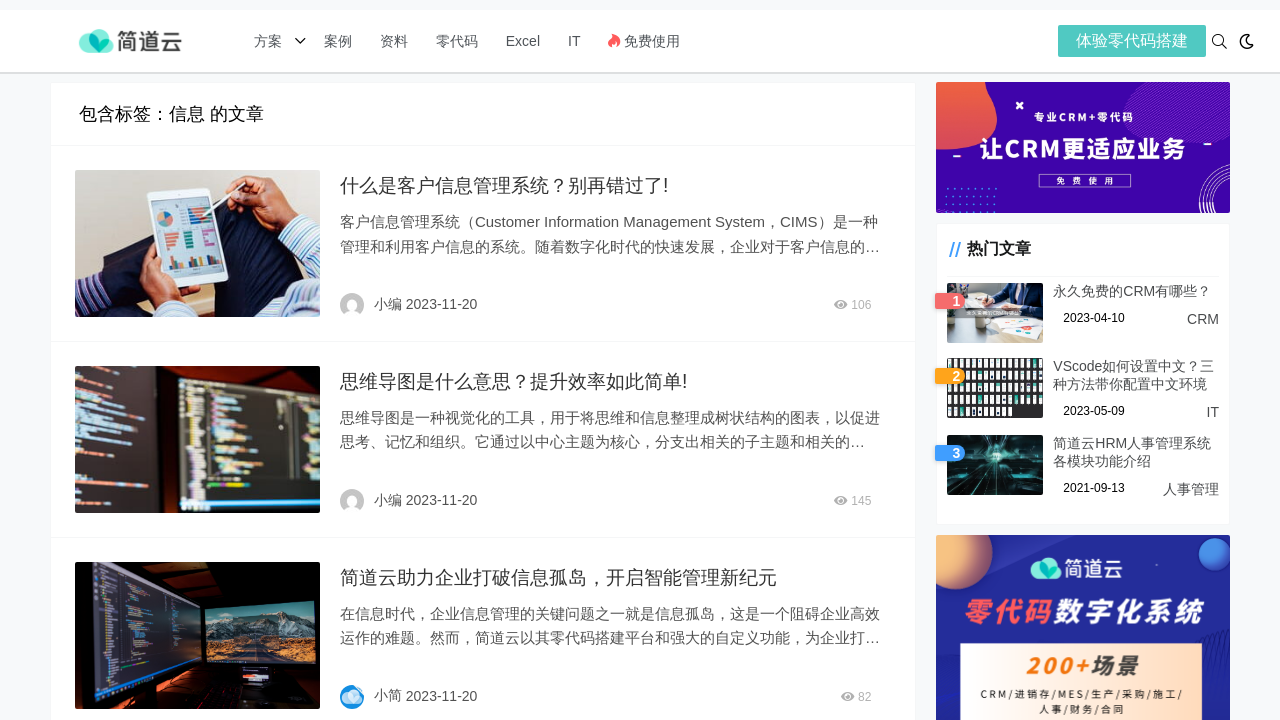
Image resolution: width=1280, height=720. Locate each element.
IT (574, 41)
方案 (270, 41)
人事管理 (1191, 492)
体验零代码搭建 (1132, 40)
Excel (523, 41)
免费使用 (644, 41)
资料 (394, 41)
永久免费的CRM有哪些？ (1124, 294)
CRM (1203, 322)
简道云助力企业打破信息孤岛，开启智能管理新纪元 (568, 574)
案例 (336, 41)
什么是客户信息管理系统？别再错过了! (511, 185)
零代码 (457, 41)
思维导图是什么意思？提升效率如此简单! (521, 380)
